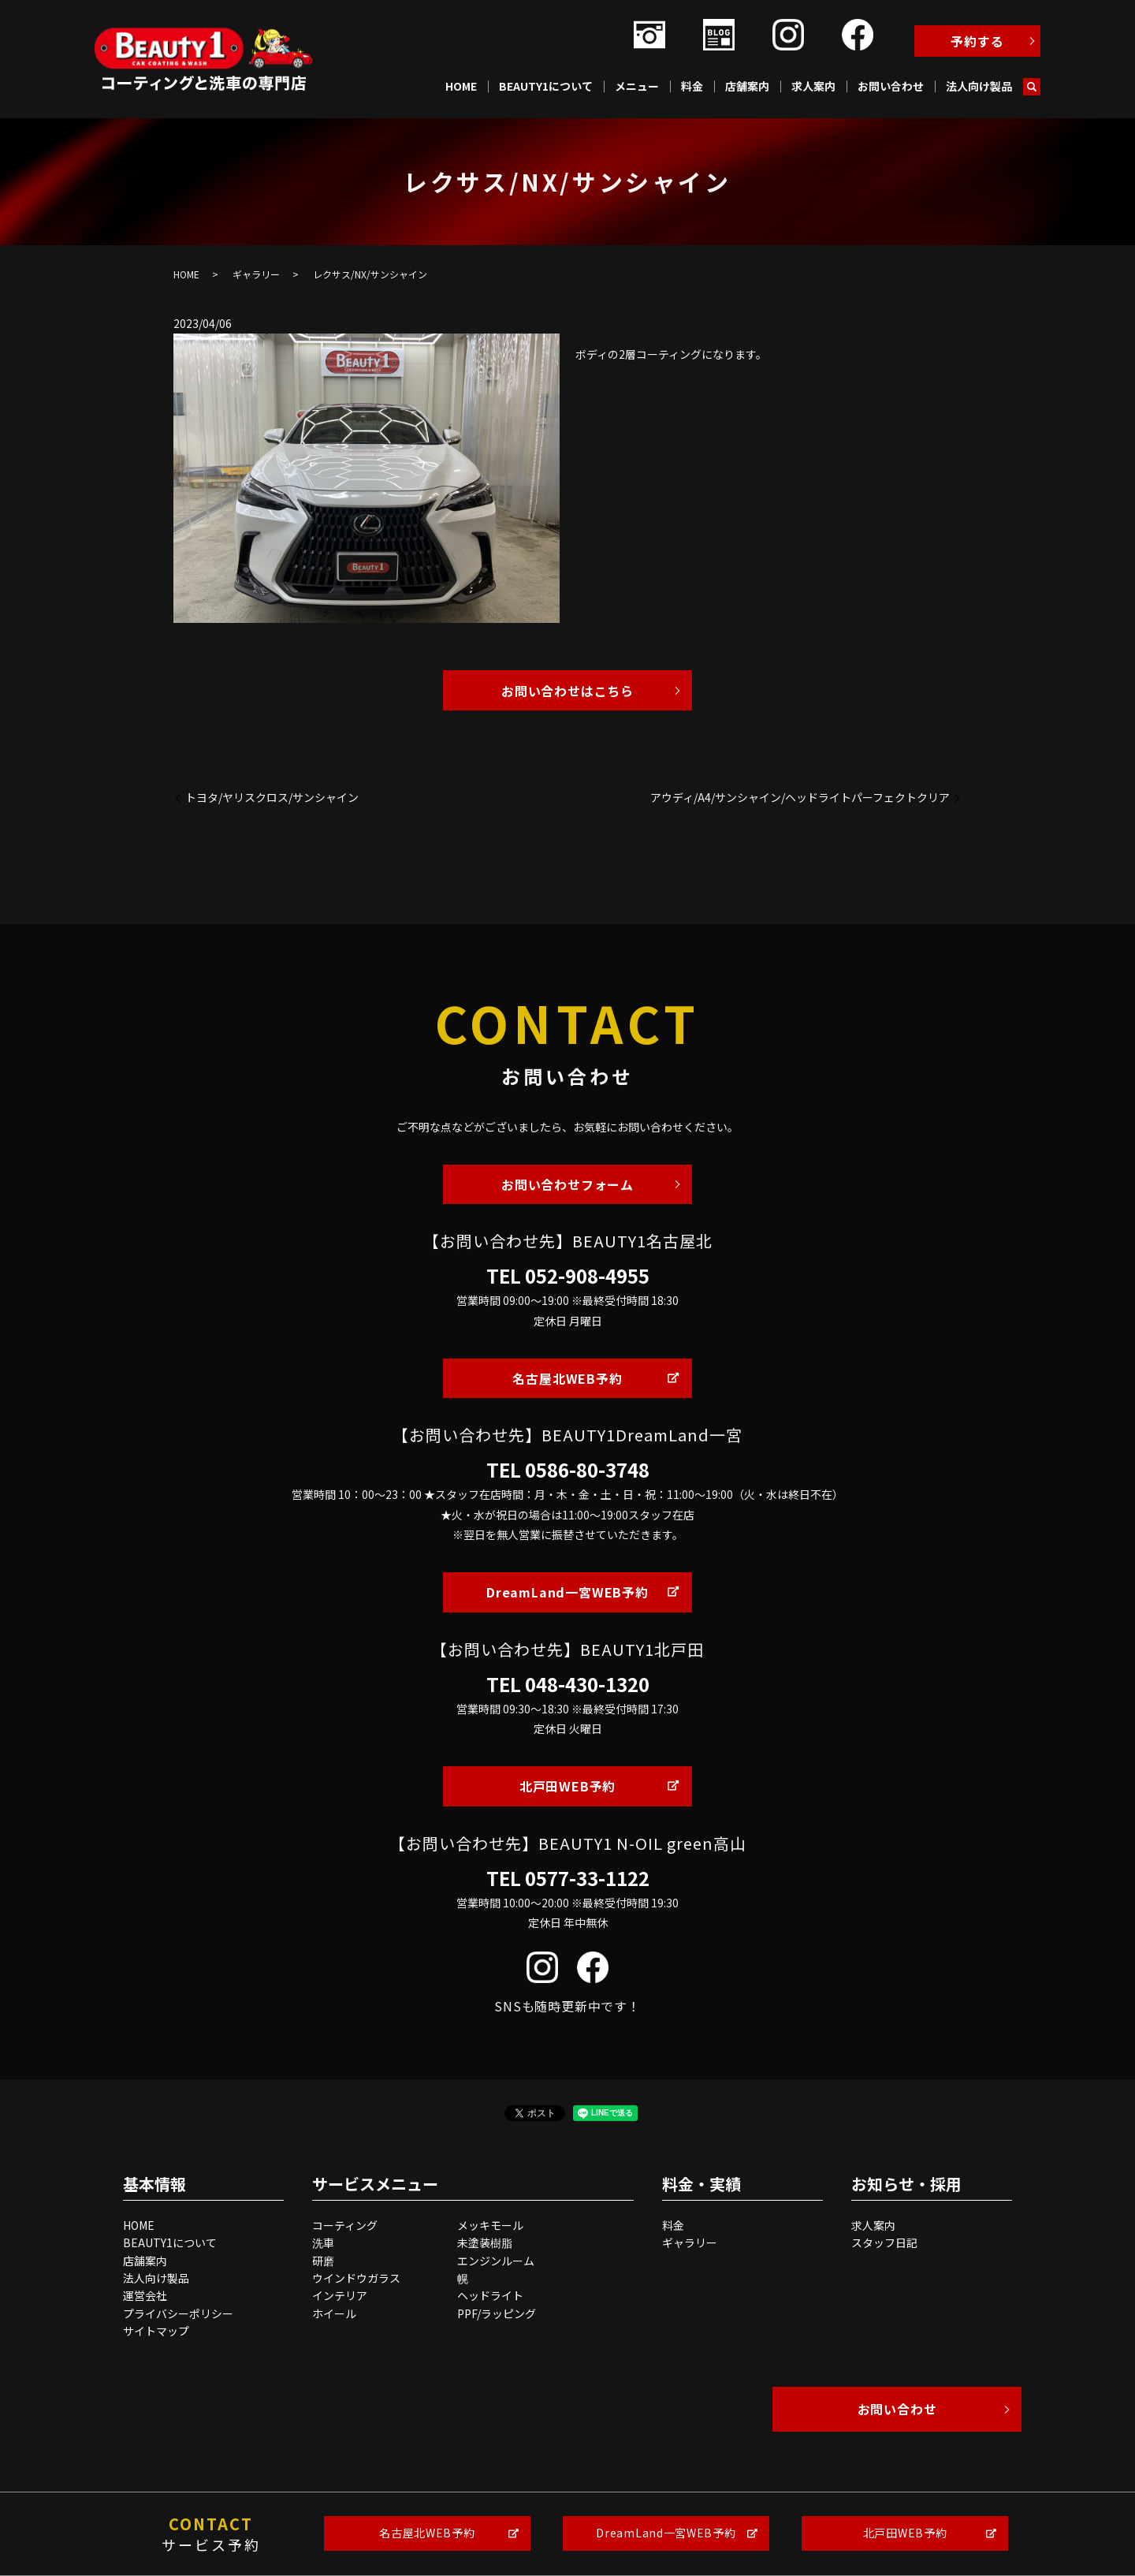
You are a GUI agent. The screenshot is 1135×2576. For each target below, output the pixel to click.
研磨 (323, 2260)
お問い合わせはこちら (567, 690)
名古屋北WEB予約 (567, 1378)
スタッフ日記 (884, 2242)
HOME (461, 86)
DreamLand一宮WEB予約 (567, 1592)
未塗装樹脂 (484, 2242)
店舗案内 (747, 86)
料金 (692, 86)
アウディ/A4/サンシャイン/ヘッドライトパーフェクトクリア (800, 797)
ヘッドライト (490, 2295)
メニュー (637, 86)
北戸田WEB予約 (567, 1785)
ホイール (334, 2313)
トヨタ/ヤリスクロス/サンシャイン (272, 797)
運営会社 (145, 2295)
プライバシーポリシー (178, 2313)
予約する (977, 41)
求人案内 (813, 86)
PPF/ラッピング (496, 2313)
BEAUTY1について (546, 86)
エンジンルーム (495, 2260)
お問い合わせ (891, 86)
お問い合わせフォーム (567, 1184)
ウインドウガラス (356, 2278)
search (1031, 86)
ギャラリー (256, 274)
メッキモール (490, 2225)
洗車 (323, 2242)
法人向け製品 (979, 86)
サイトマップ (156, 2331)
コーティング (345, 2225)
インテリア (339, 2295)
